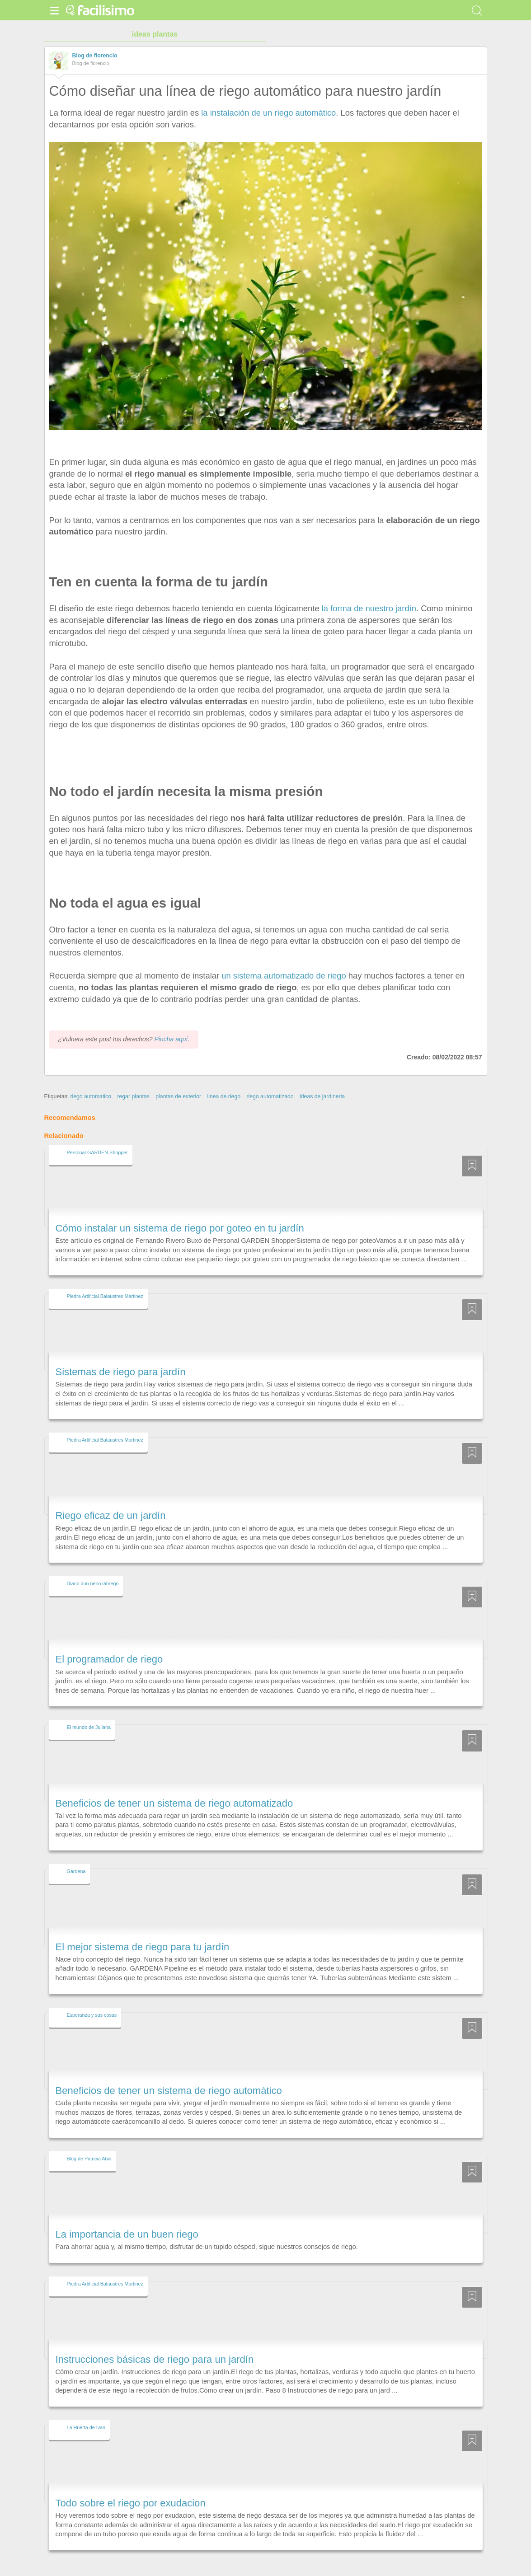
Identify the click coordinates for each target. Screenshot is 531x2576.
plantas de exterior (178, 1080)
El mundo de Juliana (89, 1711)
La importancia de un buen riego (127, 2217)
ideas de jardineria (322, 1080)
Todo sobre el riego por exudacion (131, 2486)
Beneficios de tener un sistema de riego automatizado (174, 1786)
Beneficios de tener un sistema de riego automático (169, 2074)
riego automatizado (269, 1080)
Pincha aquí (171, 1022)
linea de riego (224, 1080)
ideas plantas (155, 34)
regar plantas (133, 1080)
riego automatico (90, 1080)
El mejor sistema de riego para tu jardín (143, 1930)
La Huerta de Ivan (86, 2410)
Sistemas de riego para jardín (121, 1355)
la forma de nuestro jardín (369, 608)
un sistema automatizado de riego (283, 975)
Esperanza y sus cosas (92, 1998)
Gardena (76, 1854)
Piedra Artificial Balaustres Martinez (105, 1279)
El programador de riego (109, 1643)
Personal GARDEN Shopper (97, 1135)
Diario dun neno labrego (93, 1567)
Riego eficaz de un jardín (111, 1499)
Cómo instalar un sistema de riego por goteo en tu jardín (180, 1211)
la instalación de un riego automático (268, 112)
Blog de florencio (94, 55)
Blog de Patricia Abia (89, 2142)
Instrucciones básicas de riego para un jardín (155, 2342)
